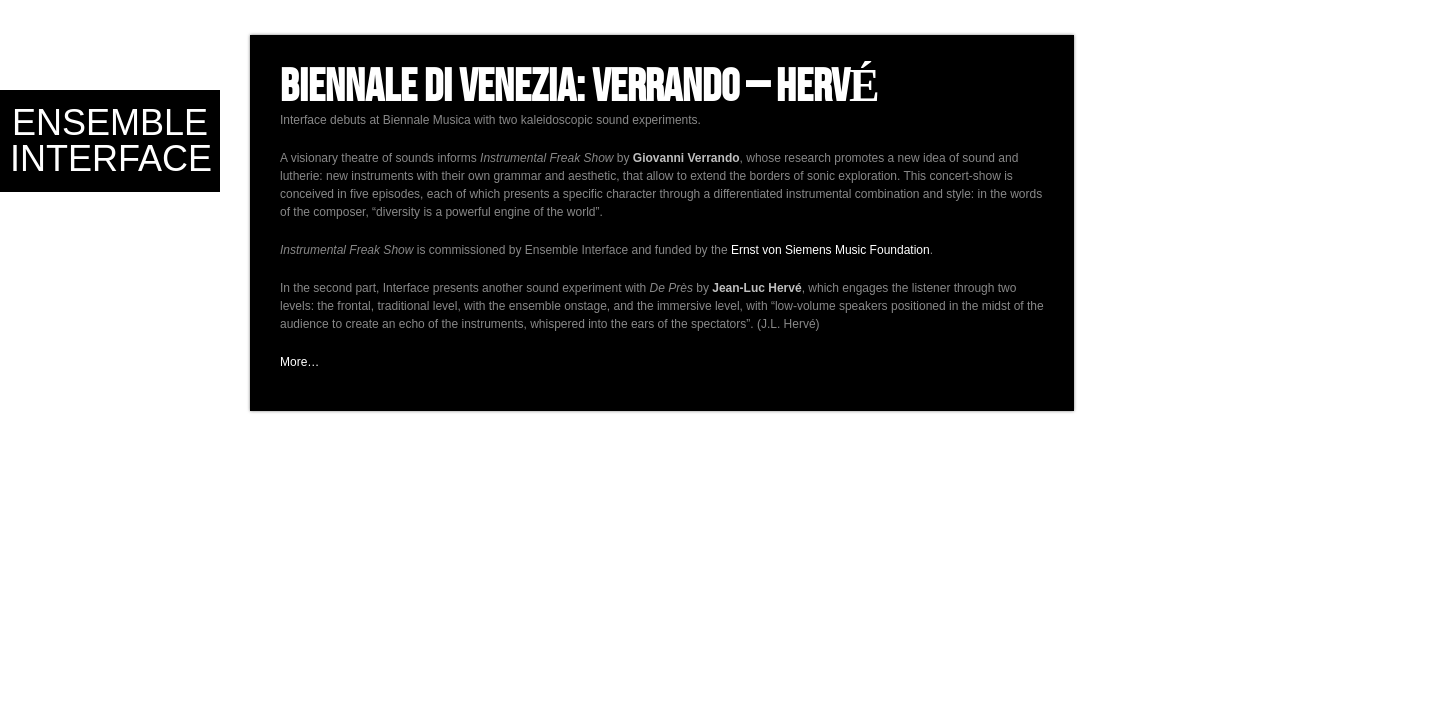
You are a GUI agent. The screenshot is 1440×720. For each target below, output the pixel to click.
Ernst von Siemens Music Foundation (830, 250)
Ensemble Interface (111, 140)
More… (299, 362)
